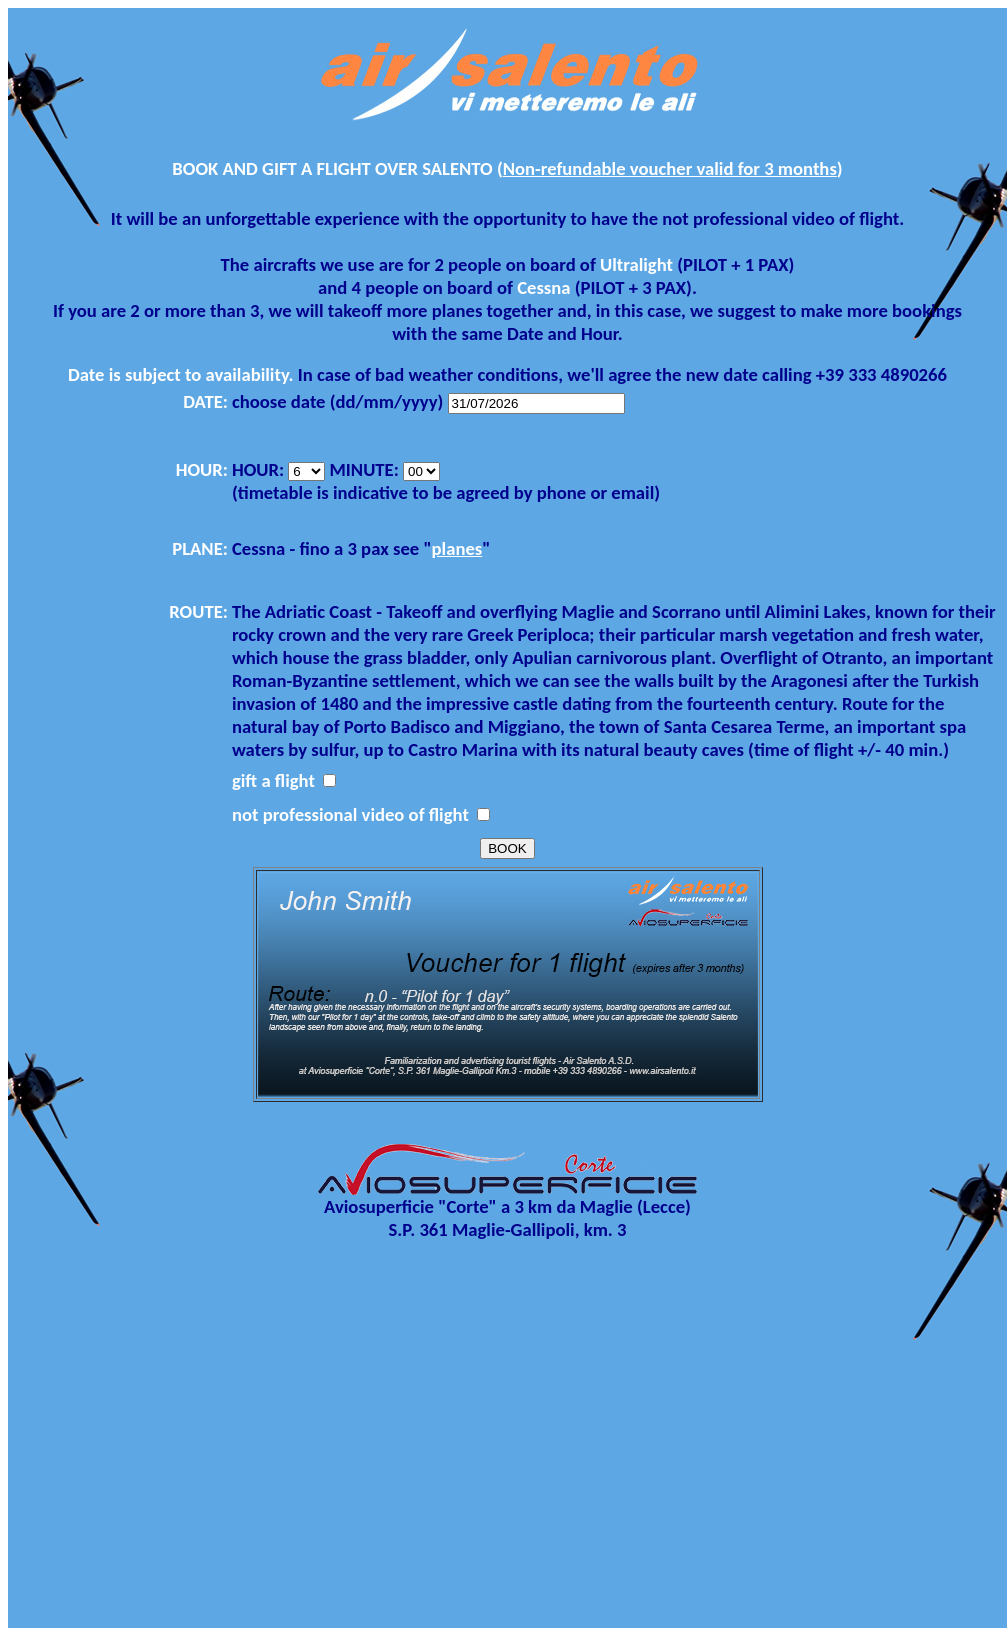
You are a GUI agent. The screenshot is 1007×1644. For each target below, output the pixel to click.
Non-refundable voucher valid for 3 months (670, 168)
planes (457, 548)
